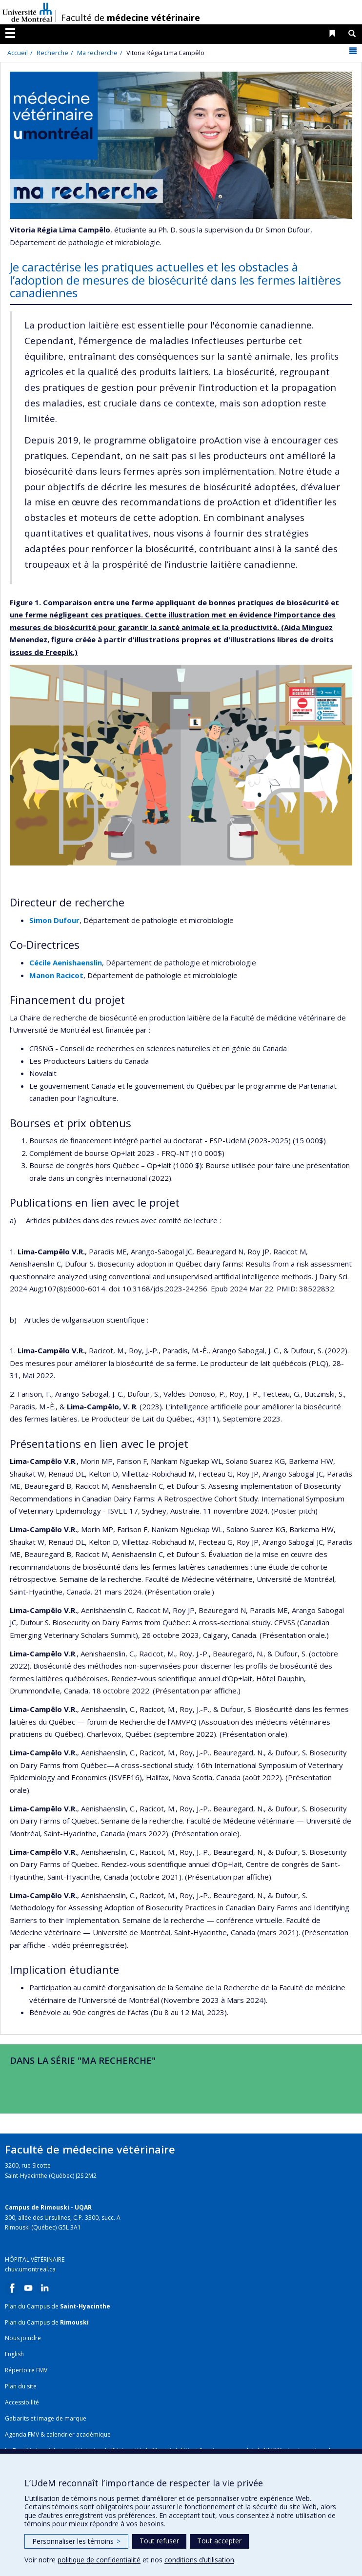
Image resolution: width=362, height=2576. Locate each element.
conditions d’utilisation (199, 2559)
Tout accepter (219, 2540)
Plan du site (21, 2386)
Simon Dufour (54, 920)
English (14, 2354)
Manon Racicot (56, 975)
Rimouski (74, 2322)
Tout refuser (159, 2540)
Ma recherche (97, 52)
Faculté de (130, 17)
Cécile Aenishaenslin (65, 962)
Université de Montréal (27, 12)
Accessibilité (22, 2402)
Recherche (52, 52)
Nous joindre (23, 2338)
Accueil (17, 52)
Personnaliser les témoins (76, 2541)
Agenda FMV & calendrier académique (58, 2434)
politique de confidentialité (99, 2559)
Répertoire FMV (26, 2370)
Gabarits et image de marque (45, 2418)
